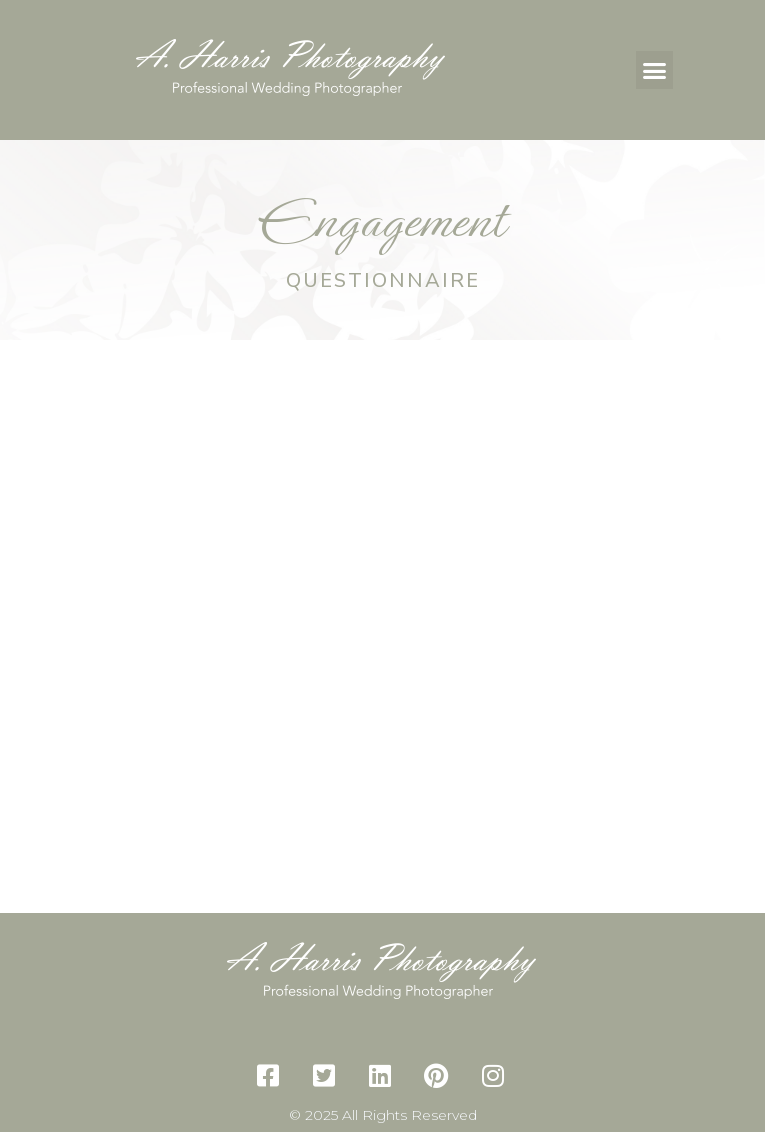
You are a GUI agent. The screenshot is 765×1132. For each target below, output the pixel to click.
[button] (655, 70)
